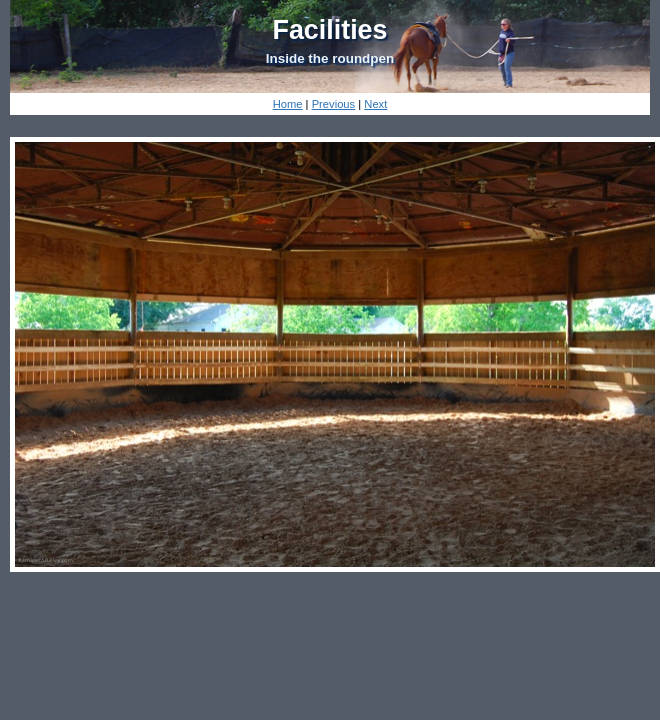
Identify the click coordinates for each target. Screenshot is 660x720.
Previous (334, 104)
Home (288, 104)
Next (375, 104)
